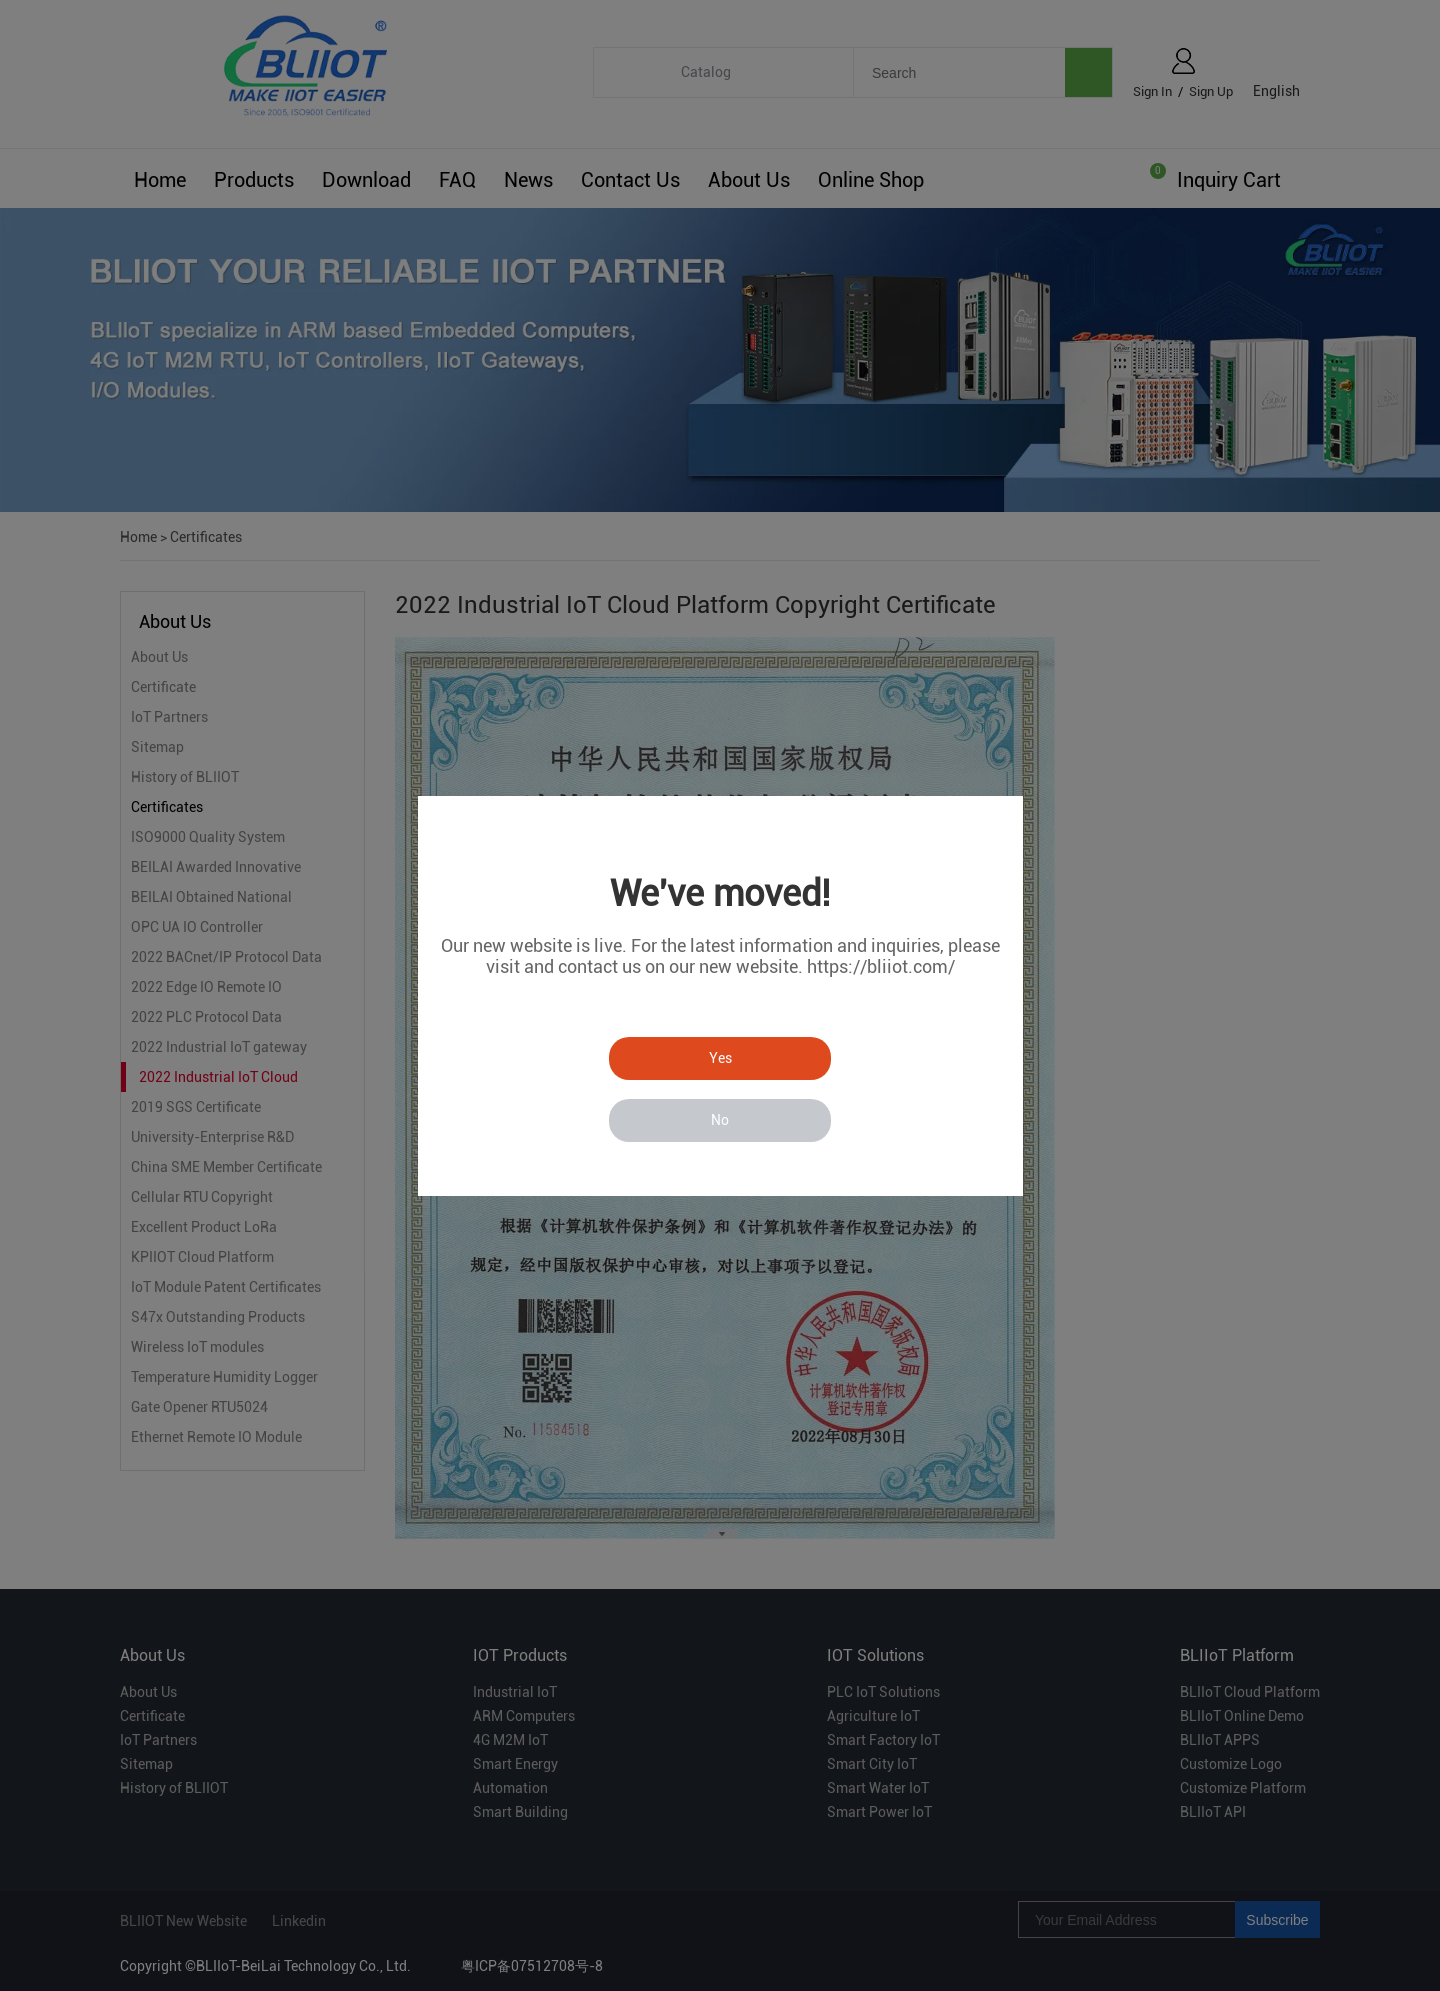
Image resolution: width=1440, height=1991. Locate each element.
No (720, 1120)
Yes (720, 1058)
